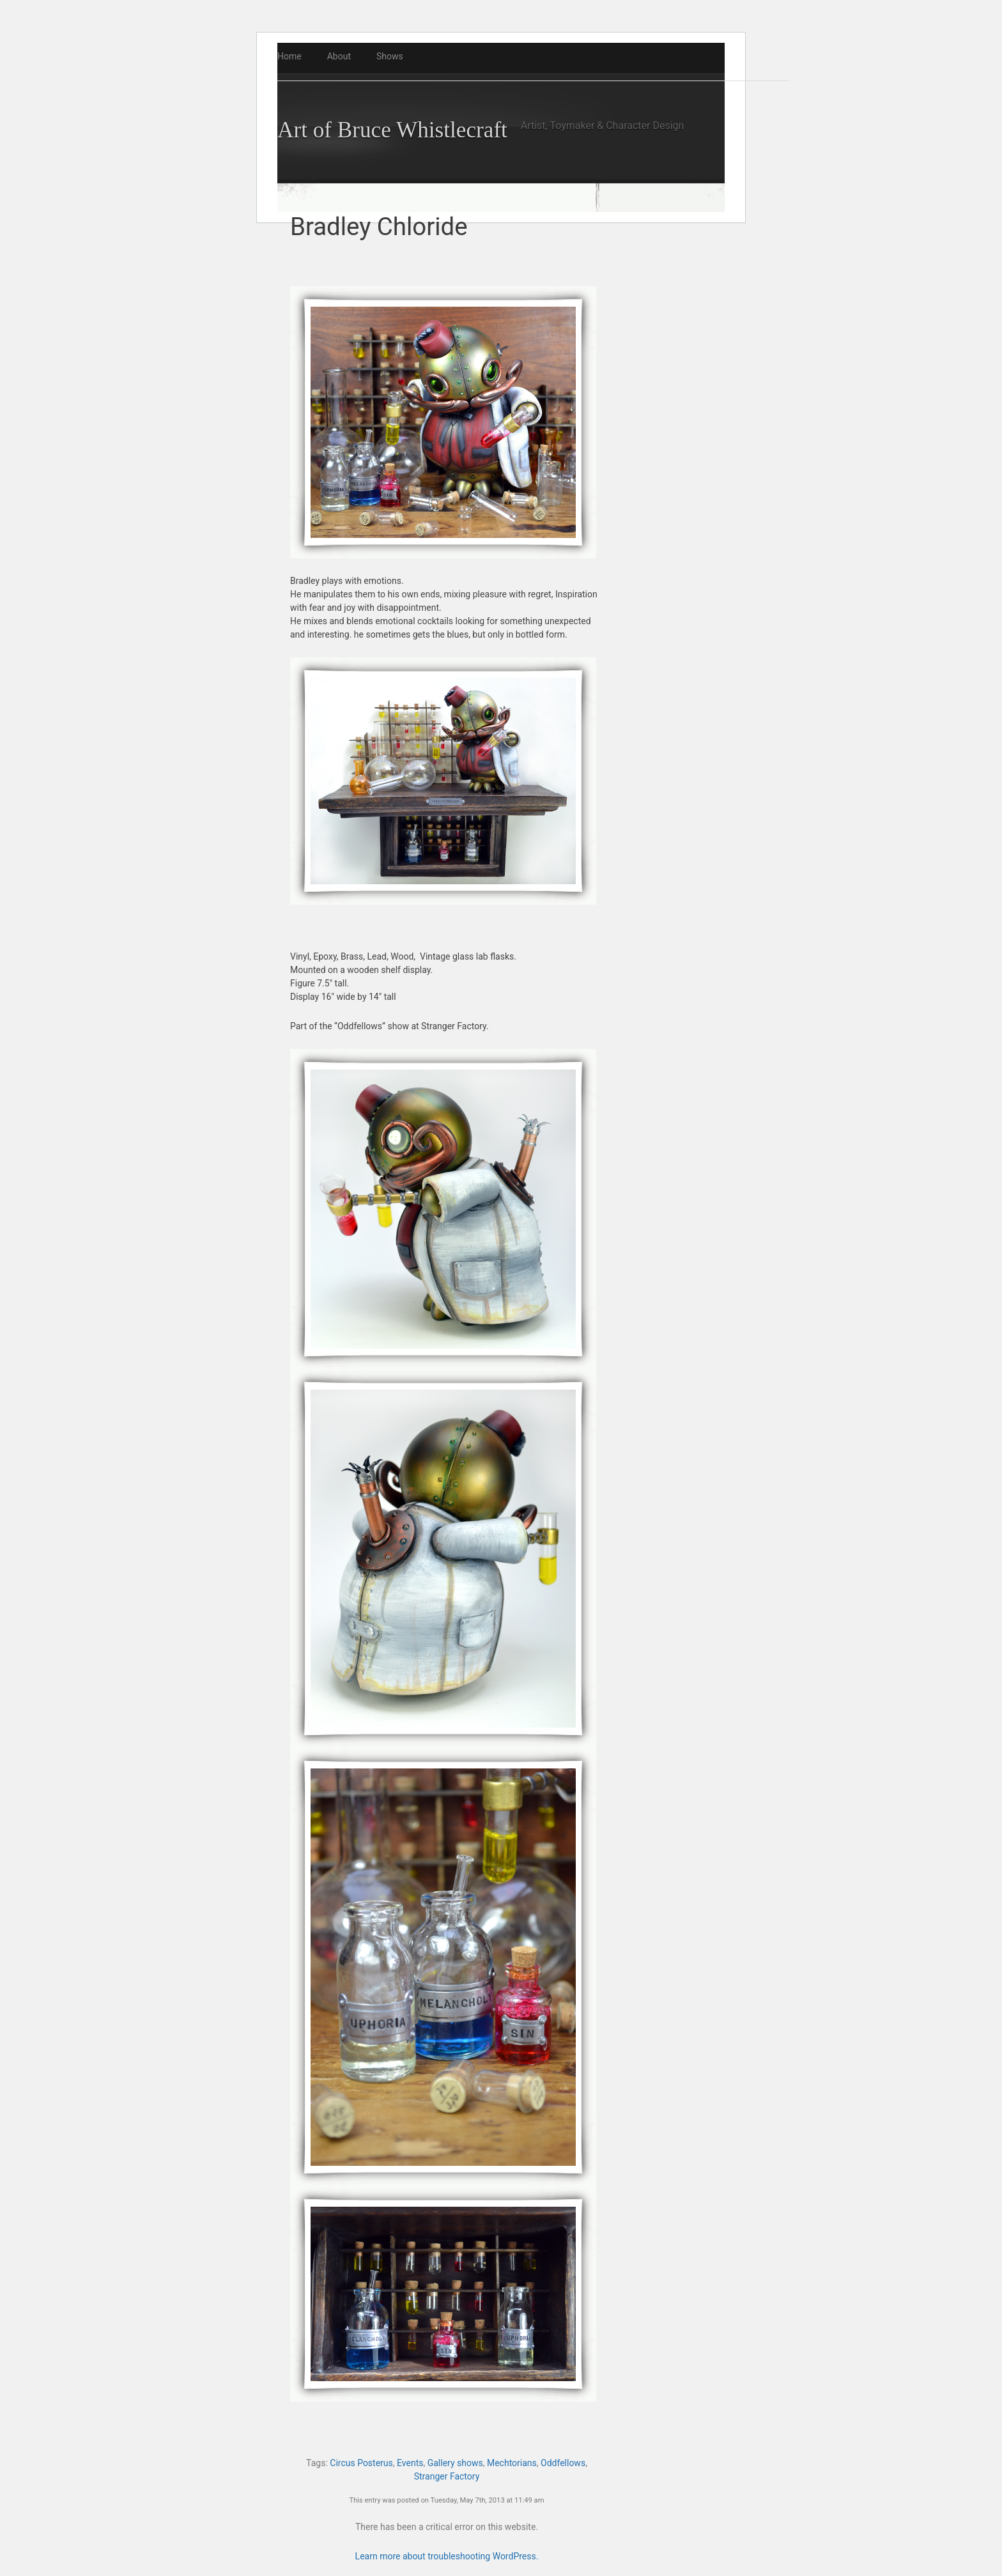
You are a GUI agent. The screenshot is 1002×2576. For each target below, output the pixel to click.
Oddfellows (563, 2463)
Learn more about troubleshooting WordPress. (447, 2556)
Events (410, 2463)
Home (289, 56)
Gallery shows (455, 2463)
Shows (389, 56)
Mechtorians (512, 2463)
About (339, 56)
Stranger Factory (447, 2476)
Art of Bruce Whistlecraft (392, 130)
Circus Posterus (361, 2463)
